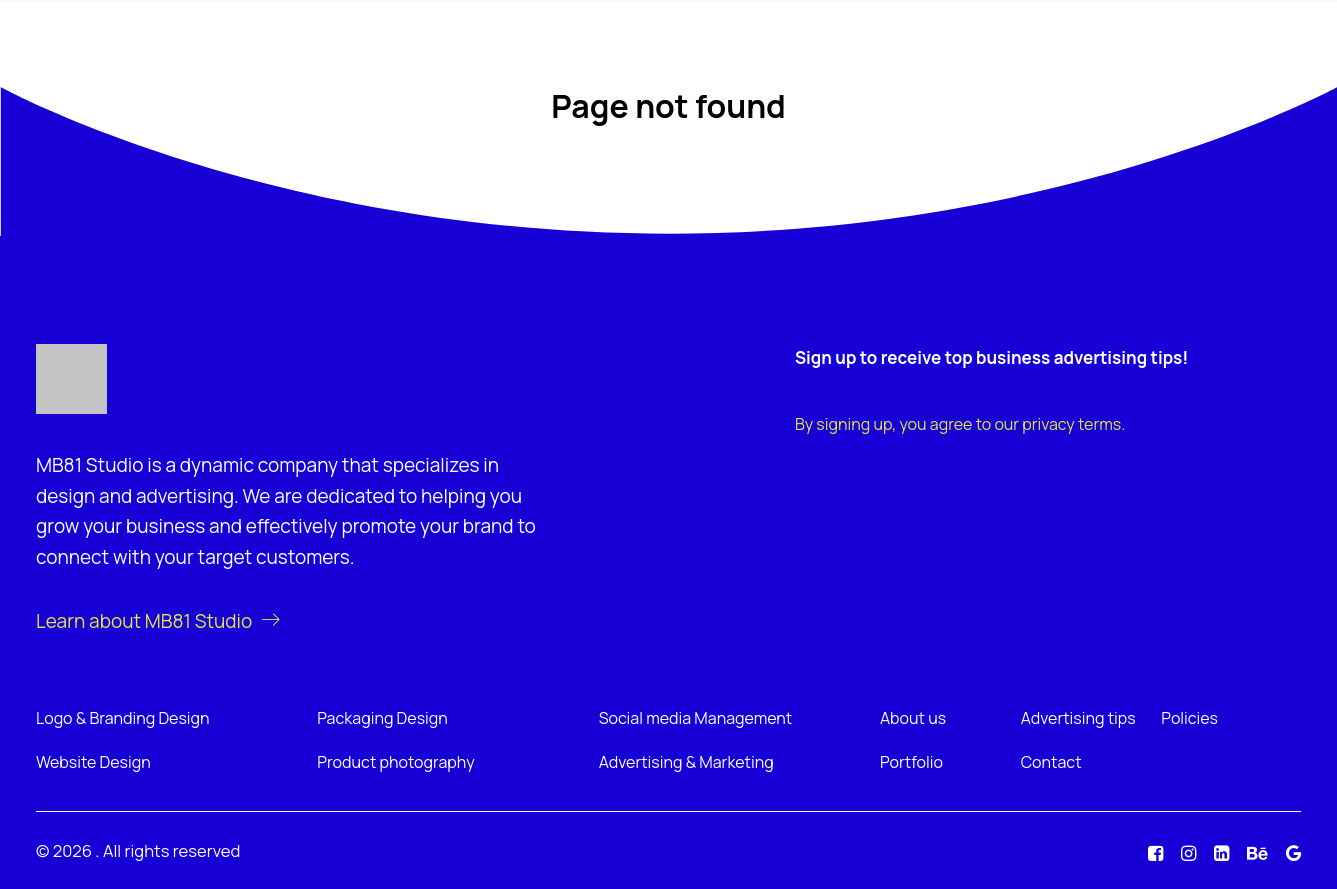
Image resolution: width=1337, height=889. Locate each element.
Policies (1189, 718)
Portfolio (911, 762)
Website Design (93, 762)
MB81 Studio (89, 465)
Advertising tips (1078, 718)
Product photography (395, 762)
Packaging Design (382, 718)
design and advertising (135, 496)
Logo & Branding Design (123, 718)
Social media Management (696, 718)
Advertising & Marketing (686, 762)
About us (913, 718)
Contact (1051, 762)
